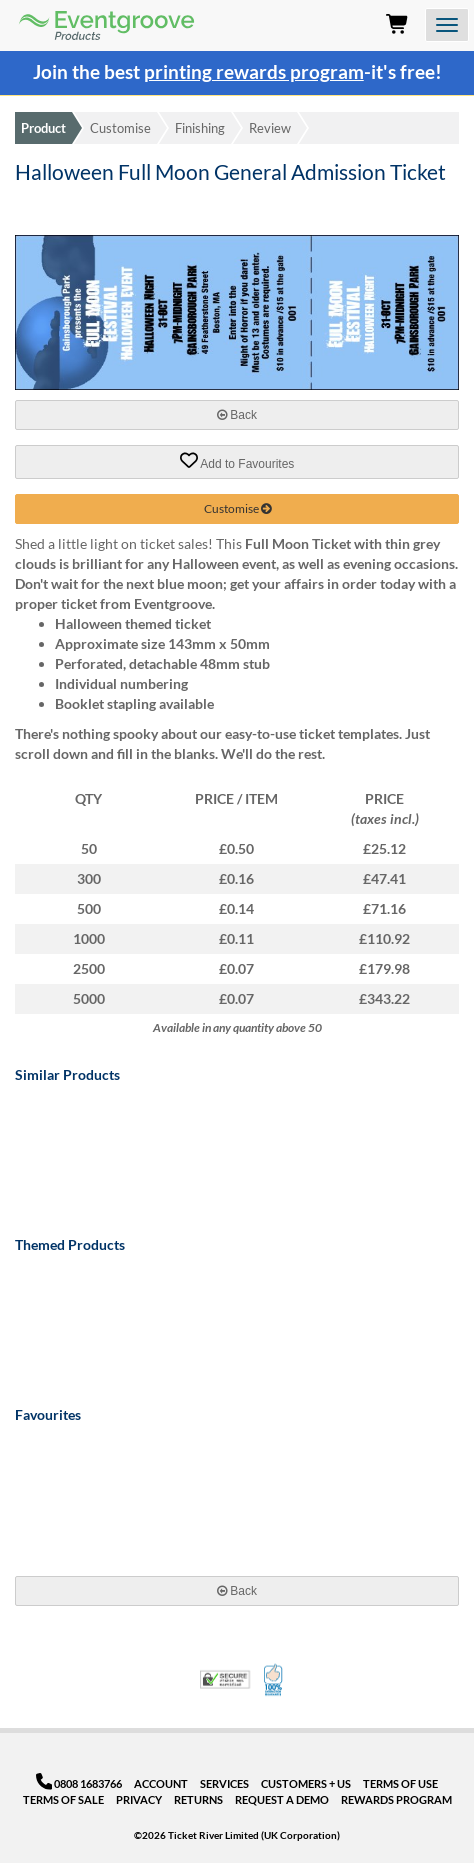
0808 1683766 (79, 1783)
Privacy (139, 1799)
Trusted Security (225, 1679)
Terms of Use (400, 1783)
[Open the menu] (447, 25)
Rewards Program (396, 1799)
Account (161, 1783)
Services (224, 1783)
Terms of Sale (63, 1799)
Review (270, 128)
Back (237, 415)
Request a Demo (282, 1799)
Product (43, 128)
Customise (120, 128)
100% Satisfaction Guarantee (274, 1680)
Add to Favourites (237, 461)
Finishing (200, 128)
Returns (198, 1799)
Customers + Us (306, 1783)
